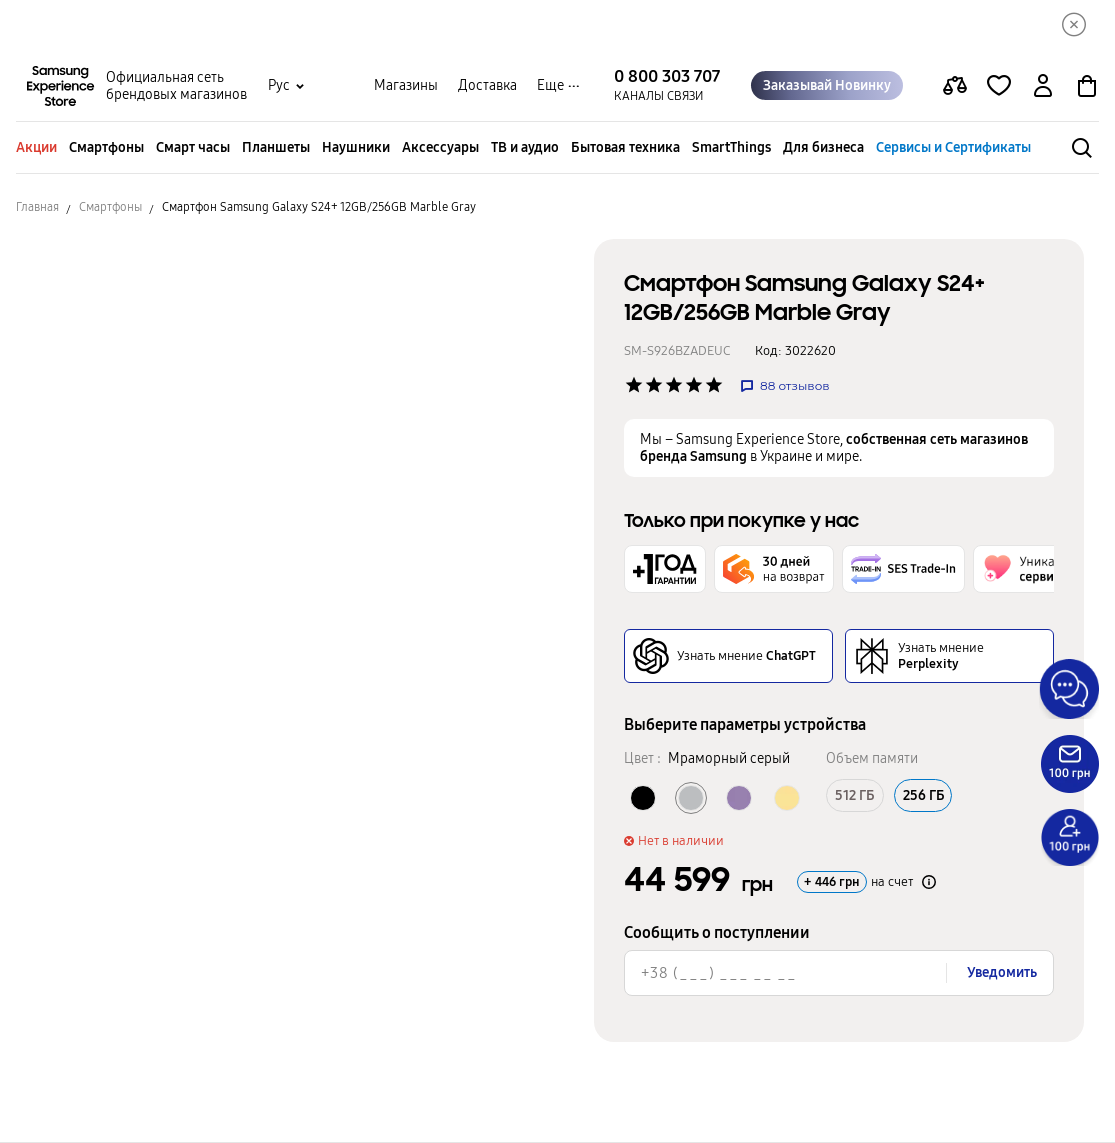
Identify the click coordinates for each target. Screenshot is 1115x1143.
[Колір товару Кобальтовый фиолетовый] (739, 798)
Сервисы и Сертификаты (953, 147)
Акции (36, 147)
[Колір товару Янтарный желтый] (787, 798)
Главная (37, 207)
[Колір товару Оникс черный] (643, 798)
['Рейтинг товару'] (634, 385)
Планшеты (276, 147)
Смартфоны (106, 147)
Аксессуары (440, 147)
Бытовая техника (625, 147)
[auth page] (1043, 86)
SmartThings (731, 147)
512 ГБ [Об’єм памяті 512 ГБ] (855, 795)
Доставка (487, 85)
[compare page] (955, 86)
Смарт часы (193, 147)
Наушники (356, 147)
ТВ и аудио (525, 147)
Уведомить (1002, 972)
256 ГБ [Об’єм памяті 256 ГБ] (923, 795)
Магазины (406, 85)
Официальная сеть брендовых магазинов (176, 86)
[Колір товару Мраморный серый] (691, 798)
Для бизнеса (823, 147)
